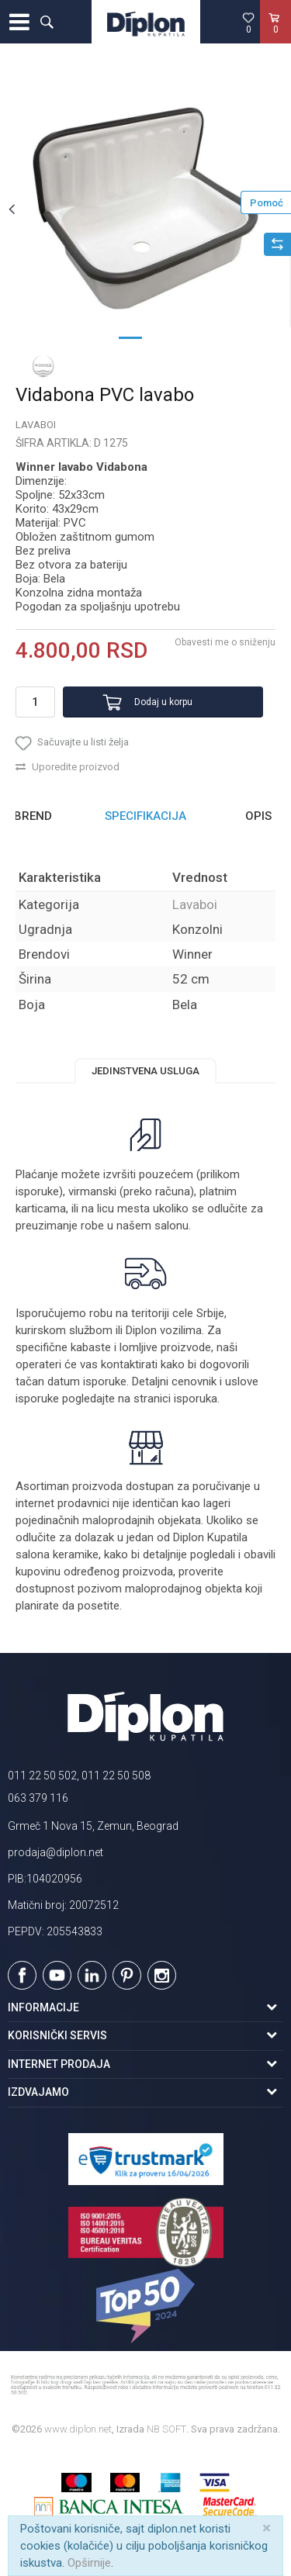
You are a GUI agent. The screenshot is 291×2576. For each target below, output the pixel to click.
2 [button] (161, 337)
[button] (46, 21)
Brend (33, 816)
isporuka (195, 1399)
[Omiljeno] (248, 22)
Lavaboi (36, 424)
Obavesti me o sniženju (225, 642)
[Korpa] (275, 38)
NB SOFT (166, 2429)
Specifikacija (145, 816)
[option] (145, 208)
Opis (258, 816)
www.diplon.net (78, 2429)
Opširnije (89, 2563)
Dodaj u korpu (163, 702)
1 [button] (130, 337)
